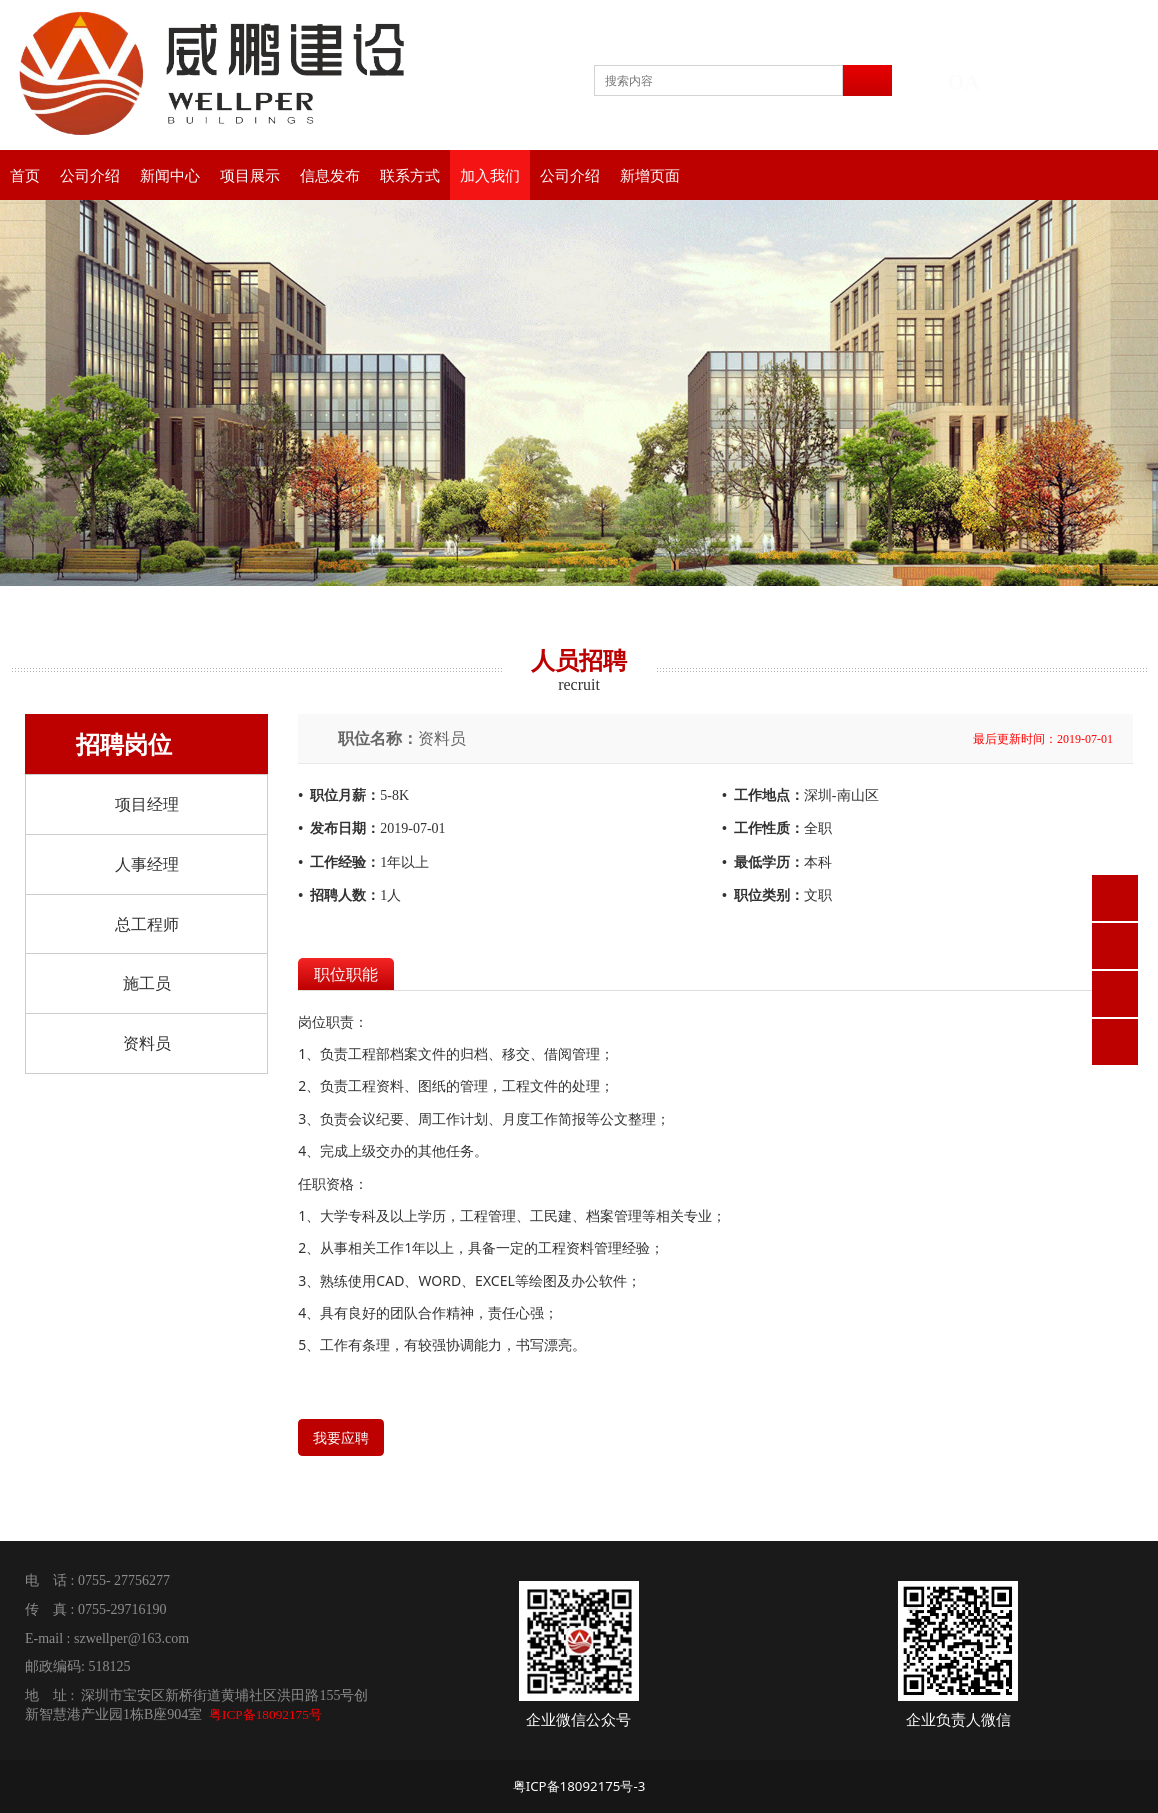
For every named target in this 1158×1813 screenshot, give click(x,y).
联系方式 (410, 175)
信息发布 (330, 175)
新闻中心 (170, 175)
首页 (25, 175)
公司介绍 (90, 175)
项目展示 (250, 175)
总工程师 (147, 924)
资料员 (147, 1043)
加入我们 (490, 175)
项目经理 (147, 804)
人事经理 (147, 864)
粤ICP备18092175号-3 (579, 1786)
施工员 (147, 983)
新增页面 (650, 175)
